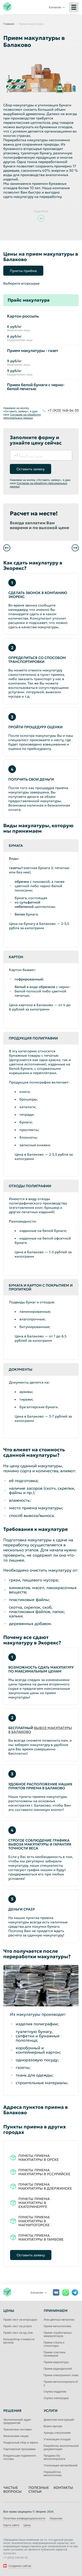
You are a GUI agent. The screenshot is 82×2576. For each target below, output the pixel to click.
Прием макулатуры (56, 2362)
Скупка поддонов (55, 2391)
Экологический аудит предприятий (17, 2421)
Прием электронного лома (61, 2375)
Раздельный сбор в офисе (20, 2442)
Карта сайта (11, 2525)
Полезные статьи (38, 2489)
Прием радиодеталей (58, 2368)
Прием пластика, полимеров (55, 2354)
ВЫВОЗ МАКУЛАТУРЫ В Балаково (40, 1730)
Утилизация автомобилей (61, 2465)
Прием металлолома (57, 2326)
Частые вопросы (12, 2489)
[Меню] (74, 7)
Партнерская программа (19, 2449)
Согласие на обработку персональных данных (22, 416)
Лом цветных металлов (59, 2319)
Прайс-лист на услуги (17, 2326)
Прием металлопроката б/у (61, 2383)
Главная (8, 23)
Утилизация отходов (57, 2439)
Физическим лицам (15, 2436)
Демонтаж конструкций (59, 2419)
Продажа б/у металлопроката (54, 2457)
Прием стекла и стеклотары (54, 2344)
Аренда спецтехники (57, 2432)
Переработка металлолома (53, 2473)
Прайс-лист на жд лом (18, 2332)
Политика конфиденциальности (24, 2518)
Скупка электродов (56, 2398)
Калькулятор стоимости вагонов (18, 2341)
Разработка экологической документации (61, 2447)
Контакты (63, 2488)
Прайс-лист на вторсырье (20, 2319)
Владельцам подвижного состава (19, 2457)
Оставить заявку (30, 469)
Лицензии (56, 2518)
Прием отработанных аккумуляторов (58, 2334)
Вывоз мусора (53, 2426)
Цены (27, 2525)
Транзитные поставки (17, 2429)
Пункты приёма (23, 270)
